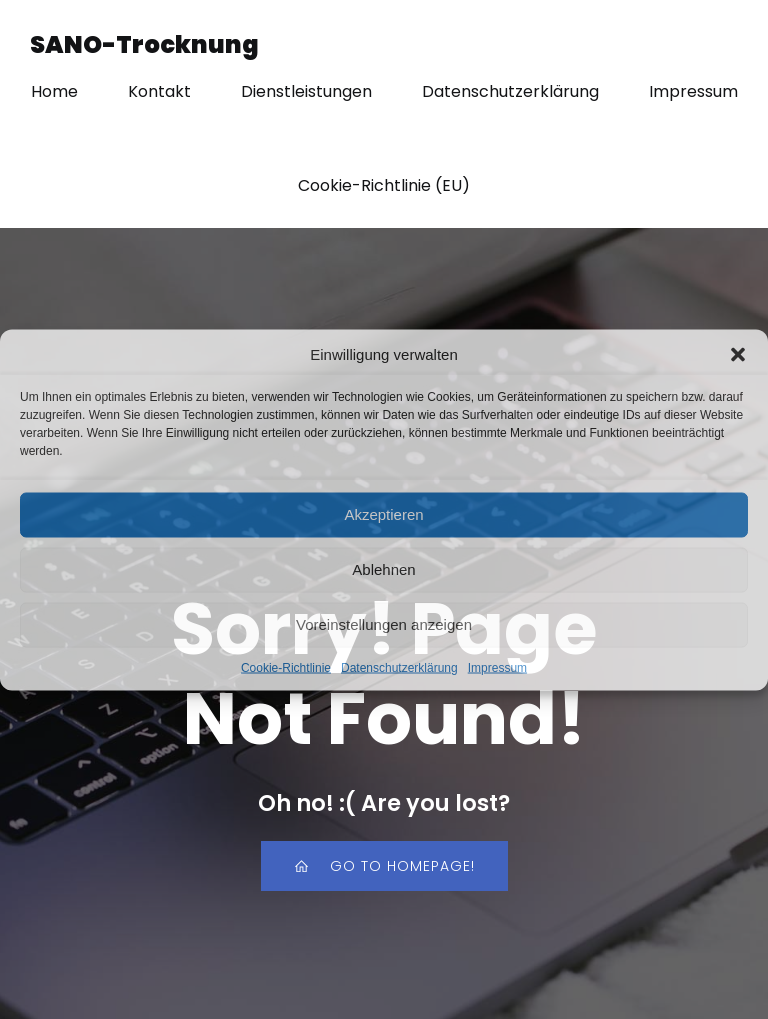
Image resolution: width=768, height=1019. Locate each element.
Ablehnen (383, 569)
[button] (738, 354)
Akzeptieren (383, 514)
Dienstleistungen (306, 91)
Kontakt (159, 91)
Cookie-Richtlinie (286, 667)
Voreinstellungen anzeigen (384, 624)
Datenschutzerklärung (399, 667)
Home (54, 91)
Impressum (497, 667)
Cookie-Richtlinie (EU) (384, 185)
